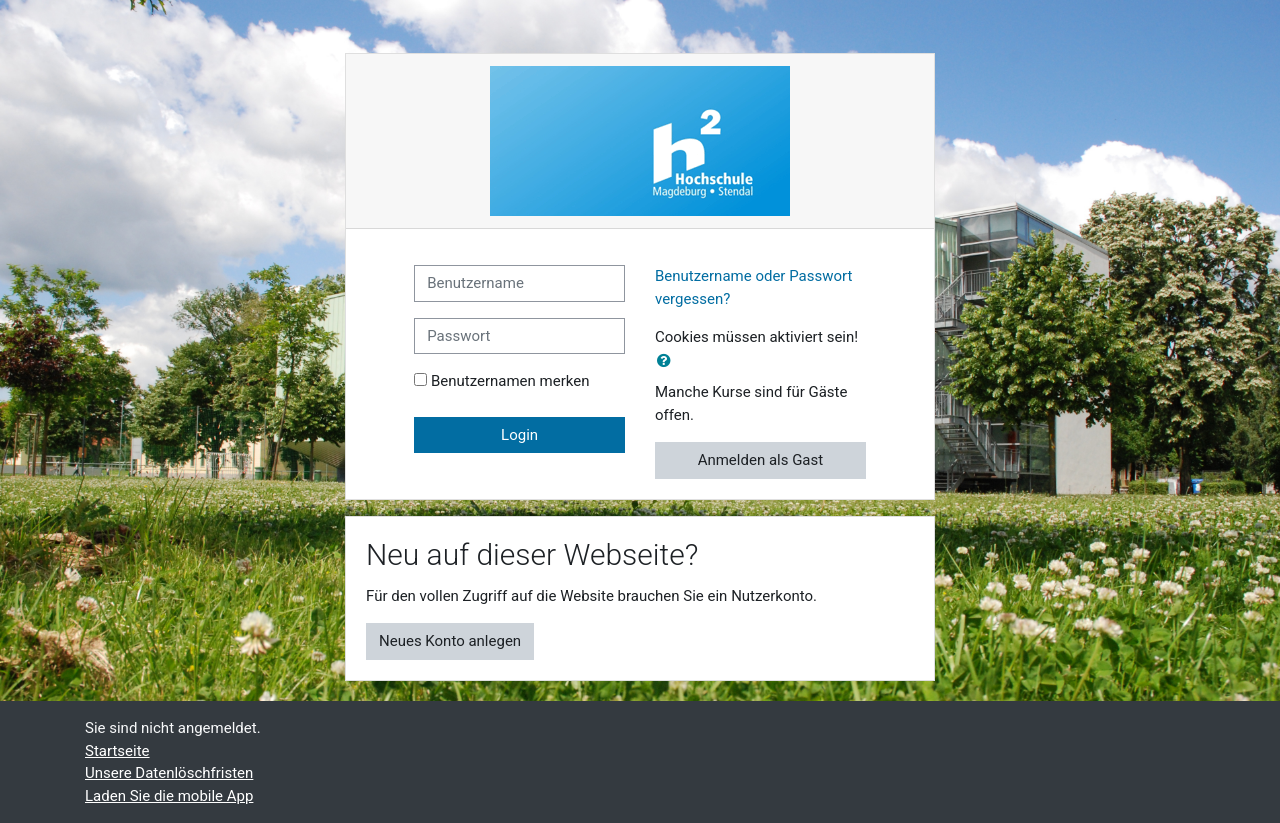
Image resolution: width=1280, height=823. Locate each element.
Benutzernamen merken (510, 381)
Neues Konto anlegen (450, 641)
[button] (668, 361)
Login (519, 435)
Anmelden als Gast (761, 460)
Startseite (117, 751)
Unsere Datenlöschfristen (169, 773)
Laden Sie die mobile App (169, 796)
